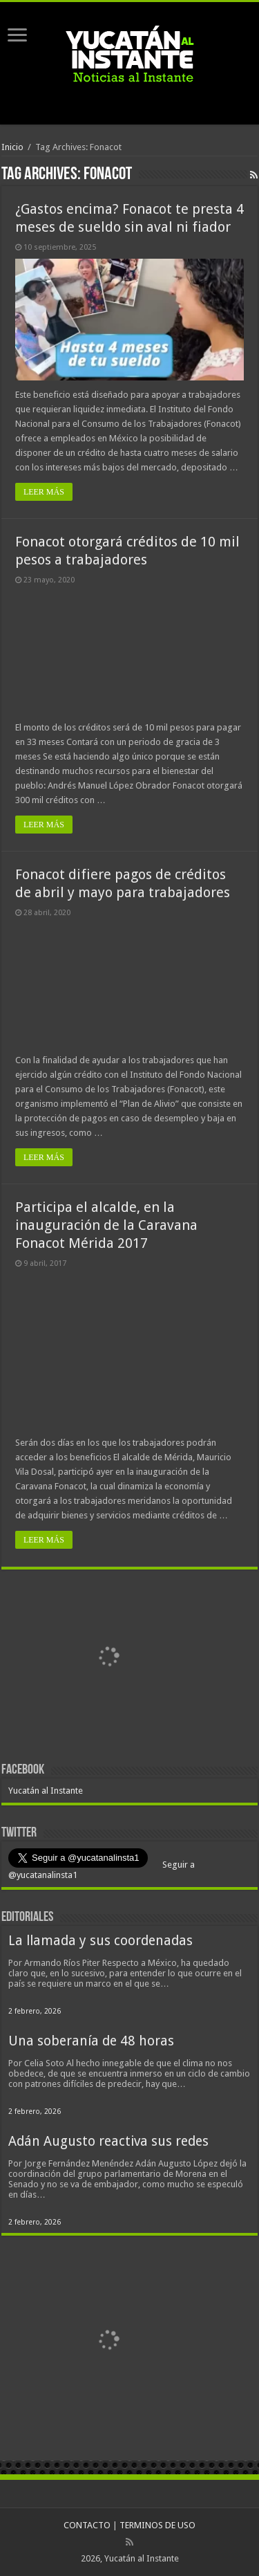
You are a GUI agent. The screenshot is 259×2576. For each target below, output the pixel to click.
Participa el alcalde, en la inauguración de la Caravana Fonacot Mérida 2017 (106, 1225)
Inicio (12, 147)
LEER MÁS (43, 492)
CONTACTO (87, 2525)
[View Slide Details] (108, 1659)
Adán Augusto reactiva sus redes (108, 2141)
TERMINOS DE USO (157, 2525)
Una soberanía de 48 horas (91, 2041)
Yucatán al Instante (45, 1790)
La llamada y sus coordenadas (100, 1941)
